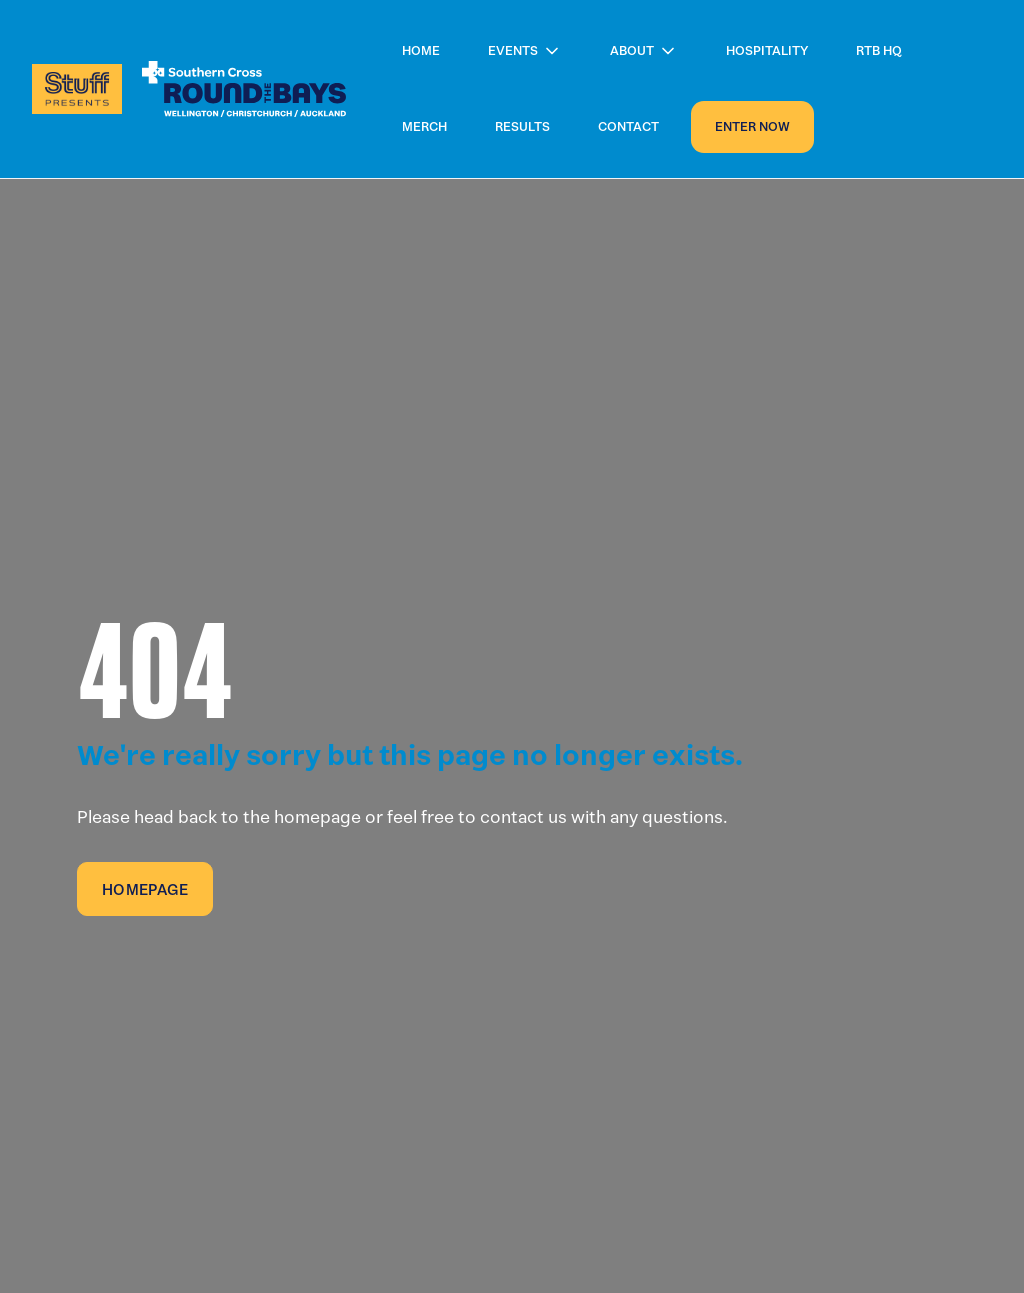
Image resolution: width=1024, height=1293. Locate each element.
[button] (525, 51)
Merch (424, 126)
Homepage (145, 890)
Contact (628, 126)
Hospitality (767, 50)
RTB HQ (879, 50)
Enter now (752, 126)
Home (421, 50)
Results (522, 126)
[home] (189, 89)
